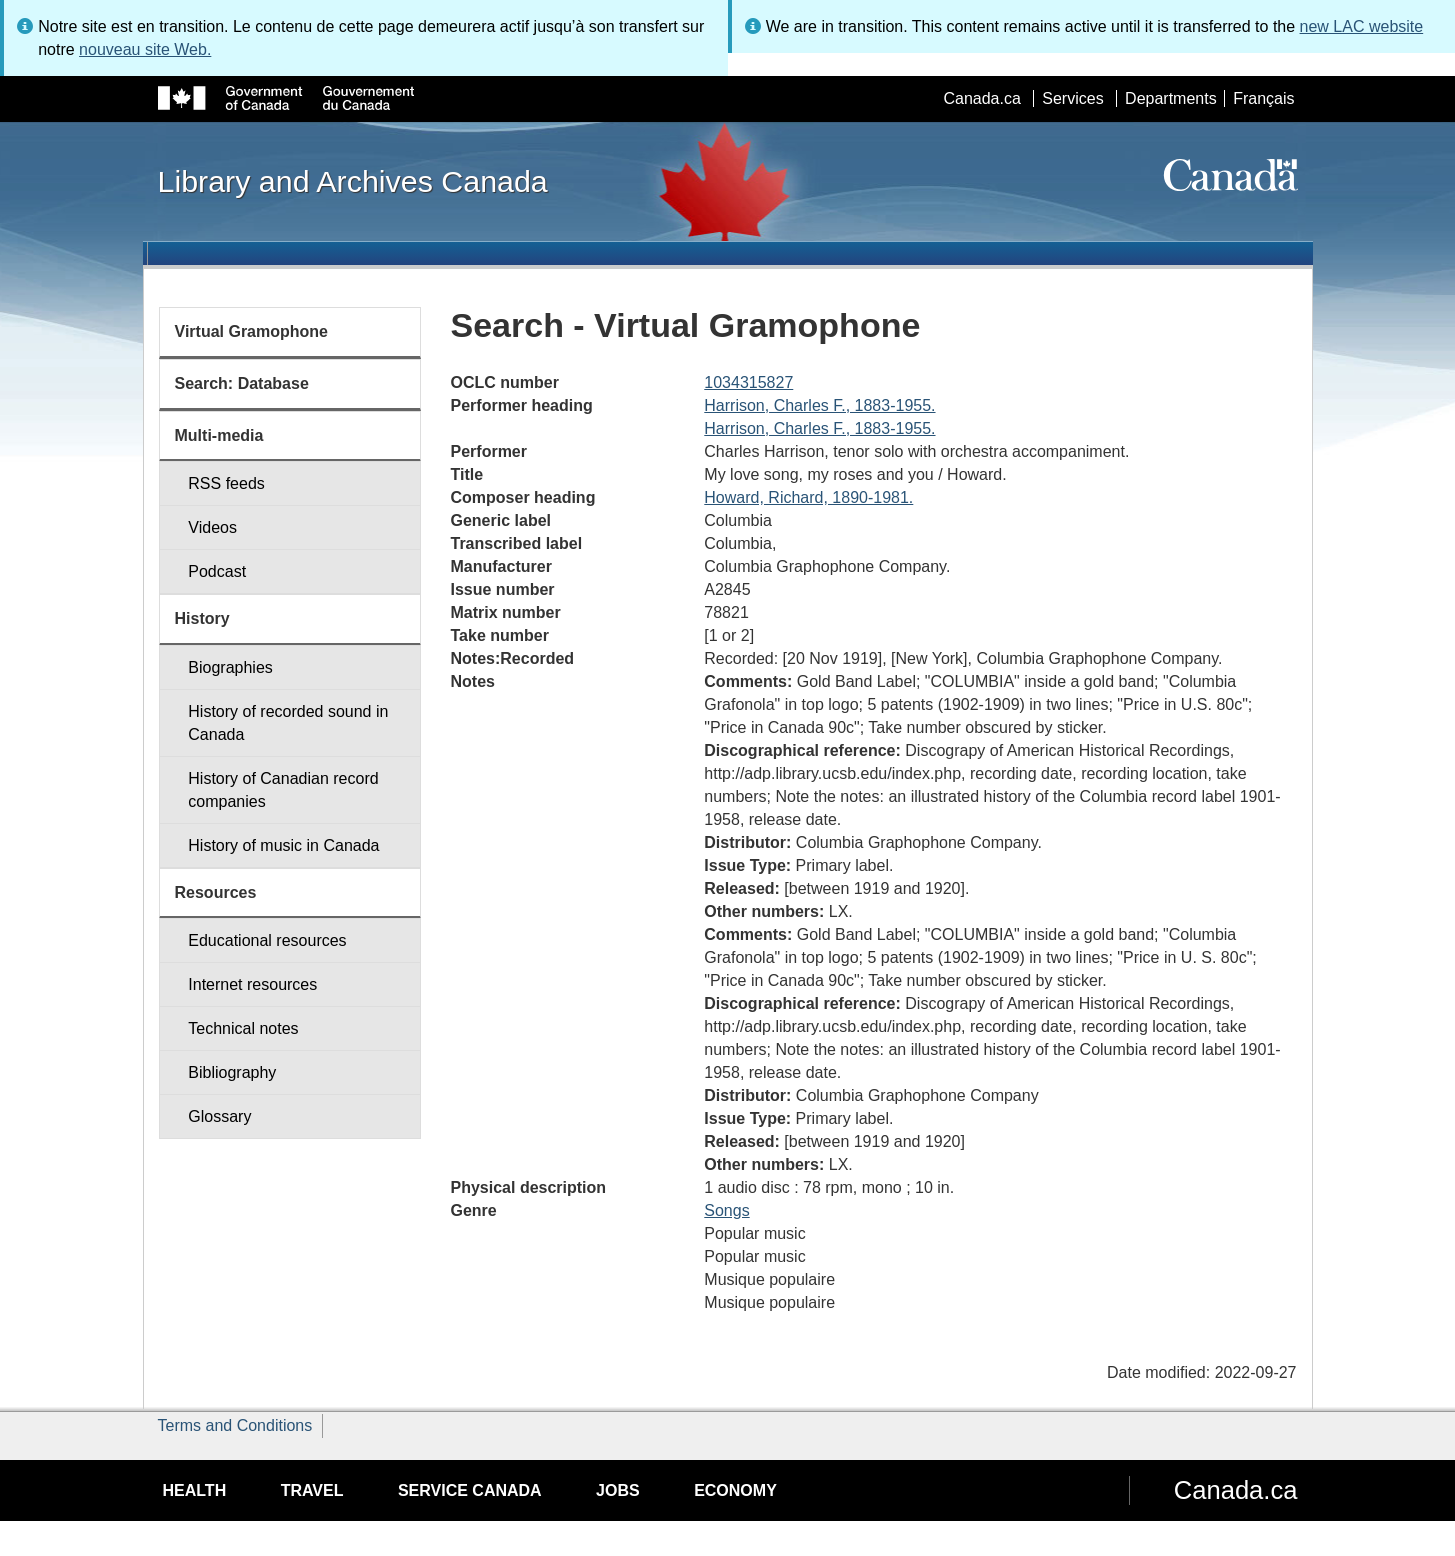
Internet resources (252, 984)
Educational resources (267, 940)
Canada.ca (981, 98)
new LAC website (1362, 26)
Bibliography (232, 1072)
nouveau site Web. (145, 49)
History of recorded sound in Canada (288, 723)
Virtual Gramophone (252, 331)
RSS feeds (226, 483)
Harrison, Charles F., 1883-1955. (819, 405)
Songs (726, 1210)
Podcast (217, 571)
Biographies (230, 667)
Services (1072, 98)
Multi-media (219, 435)
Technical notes (243, 1028)
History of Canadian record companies (283, 790)
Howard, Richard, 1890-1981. (808, 497)
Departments (1171, 98)
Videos (212, 527)
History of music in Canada (283, 845)
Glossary (219, 1116)
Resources (216, 892)
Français (1263, 98)
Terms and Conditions (235, 1425)
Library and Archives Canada (353, 181)
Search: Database (242, 383)
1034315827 (748, 382)
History (202, 618)
